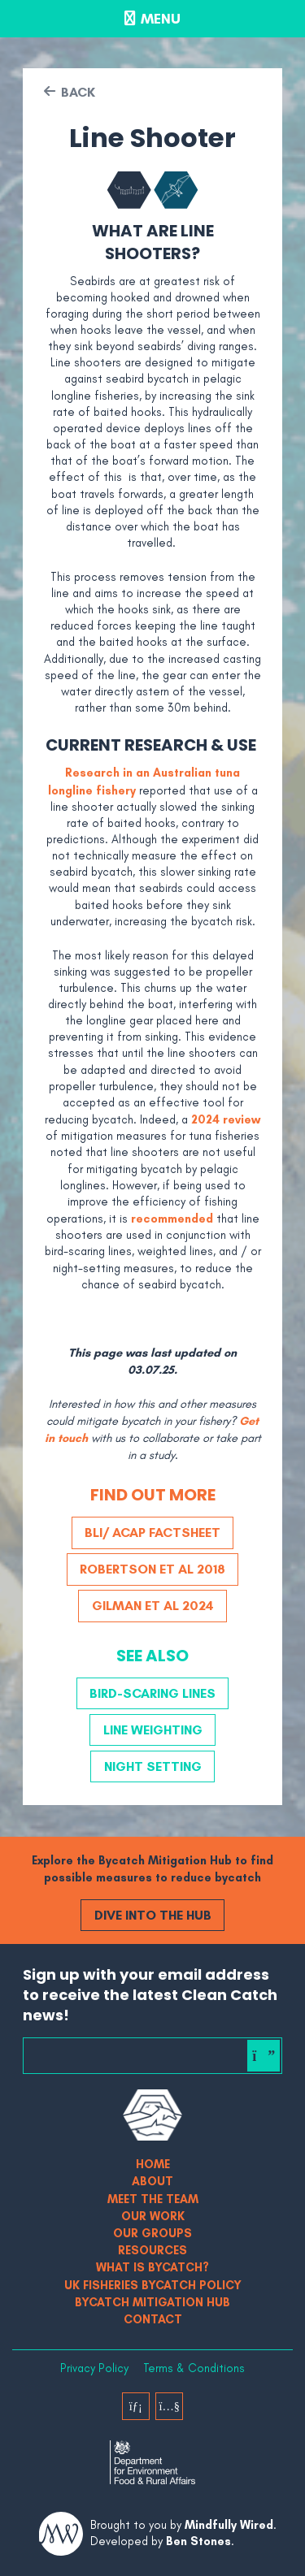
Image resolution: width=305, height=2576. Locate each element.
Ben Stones (198, 2541)
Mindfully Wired (229, 2525)
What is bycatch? (152, 2267)
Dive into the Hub (152, 1915)
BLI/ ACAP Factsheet (152, 1532)
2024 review (225, 1119)
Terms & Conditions (194, 2368)
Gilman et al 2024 (153, 1605)
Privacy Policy (94, 2368)
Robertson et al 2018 (152, 1569)
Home (153, 2164)
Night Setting (153, 1766)
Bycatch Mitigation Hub (152, 2302)
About (152, 2181)
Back (78, 92)
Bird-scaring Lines (152, 1693)
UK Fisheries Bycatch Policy (153, 2285)
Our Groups (152, 2233)
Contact (153, 2319)
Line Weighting (153, 1729)
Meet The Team (152, 2199)
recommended (172, 1218)
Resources (152, 2250)
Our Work (153, 2216)
